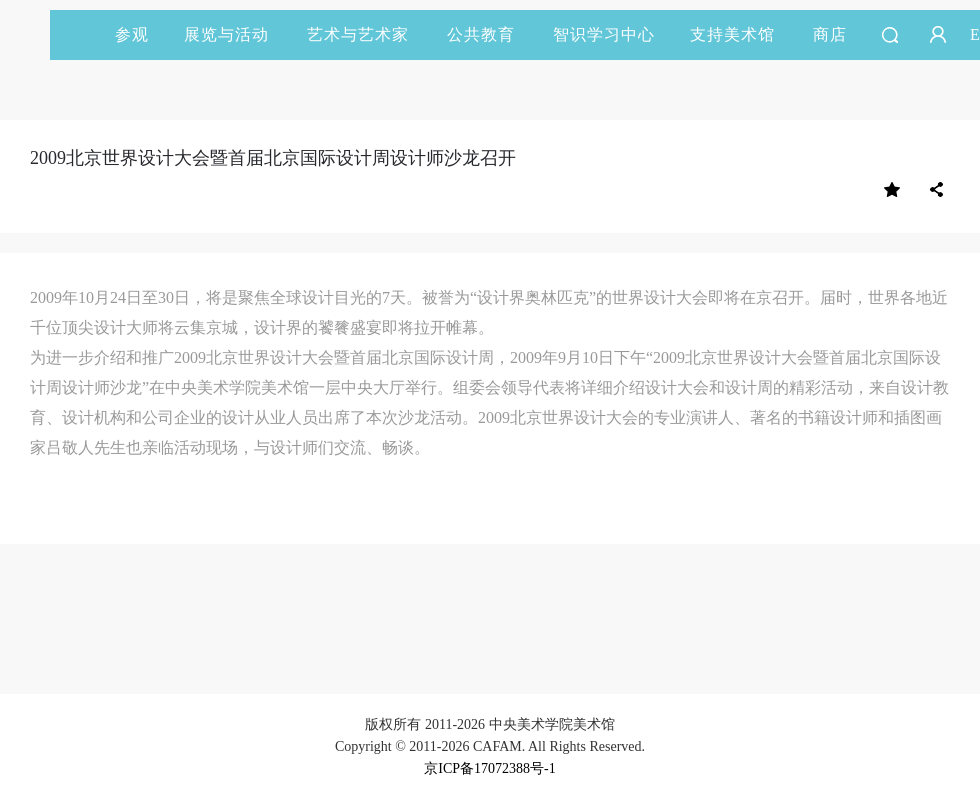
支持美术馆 (741, 34)
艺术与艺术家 (367, 34)
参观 (132, 34)
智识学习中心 (604, 34)
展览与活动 (235, 34)
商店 (830, 34)
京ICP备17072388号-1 (489, 768)
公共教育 (490, 34)
